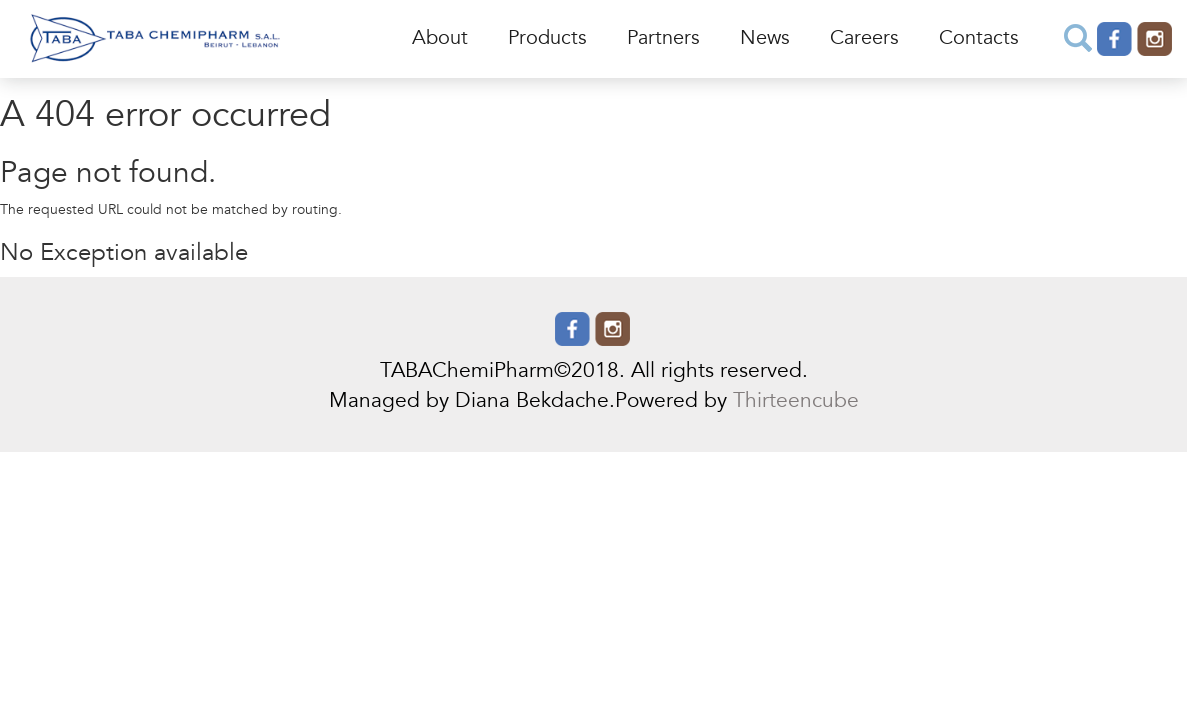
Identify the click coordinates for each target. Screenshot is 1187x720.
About (440, 39)
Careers (864, 39)
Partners (663, 39)
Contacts (979, 39)
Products (547, 39)
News (765, 39)
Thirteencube (796, 401)
